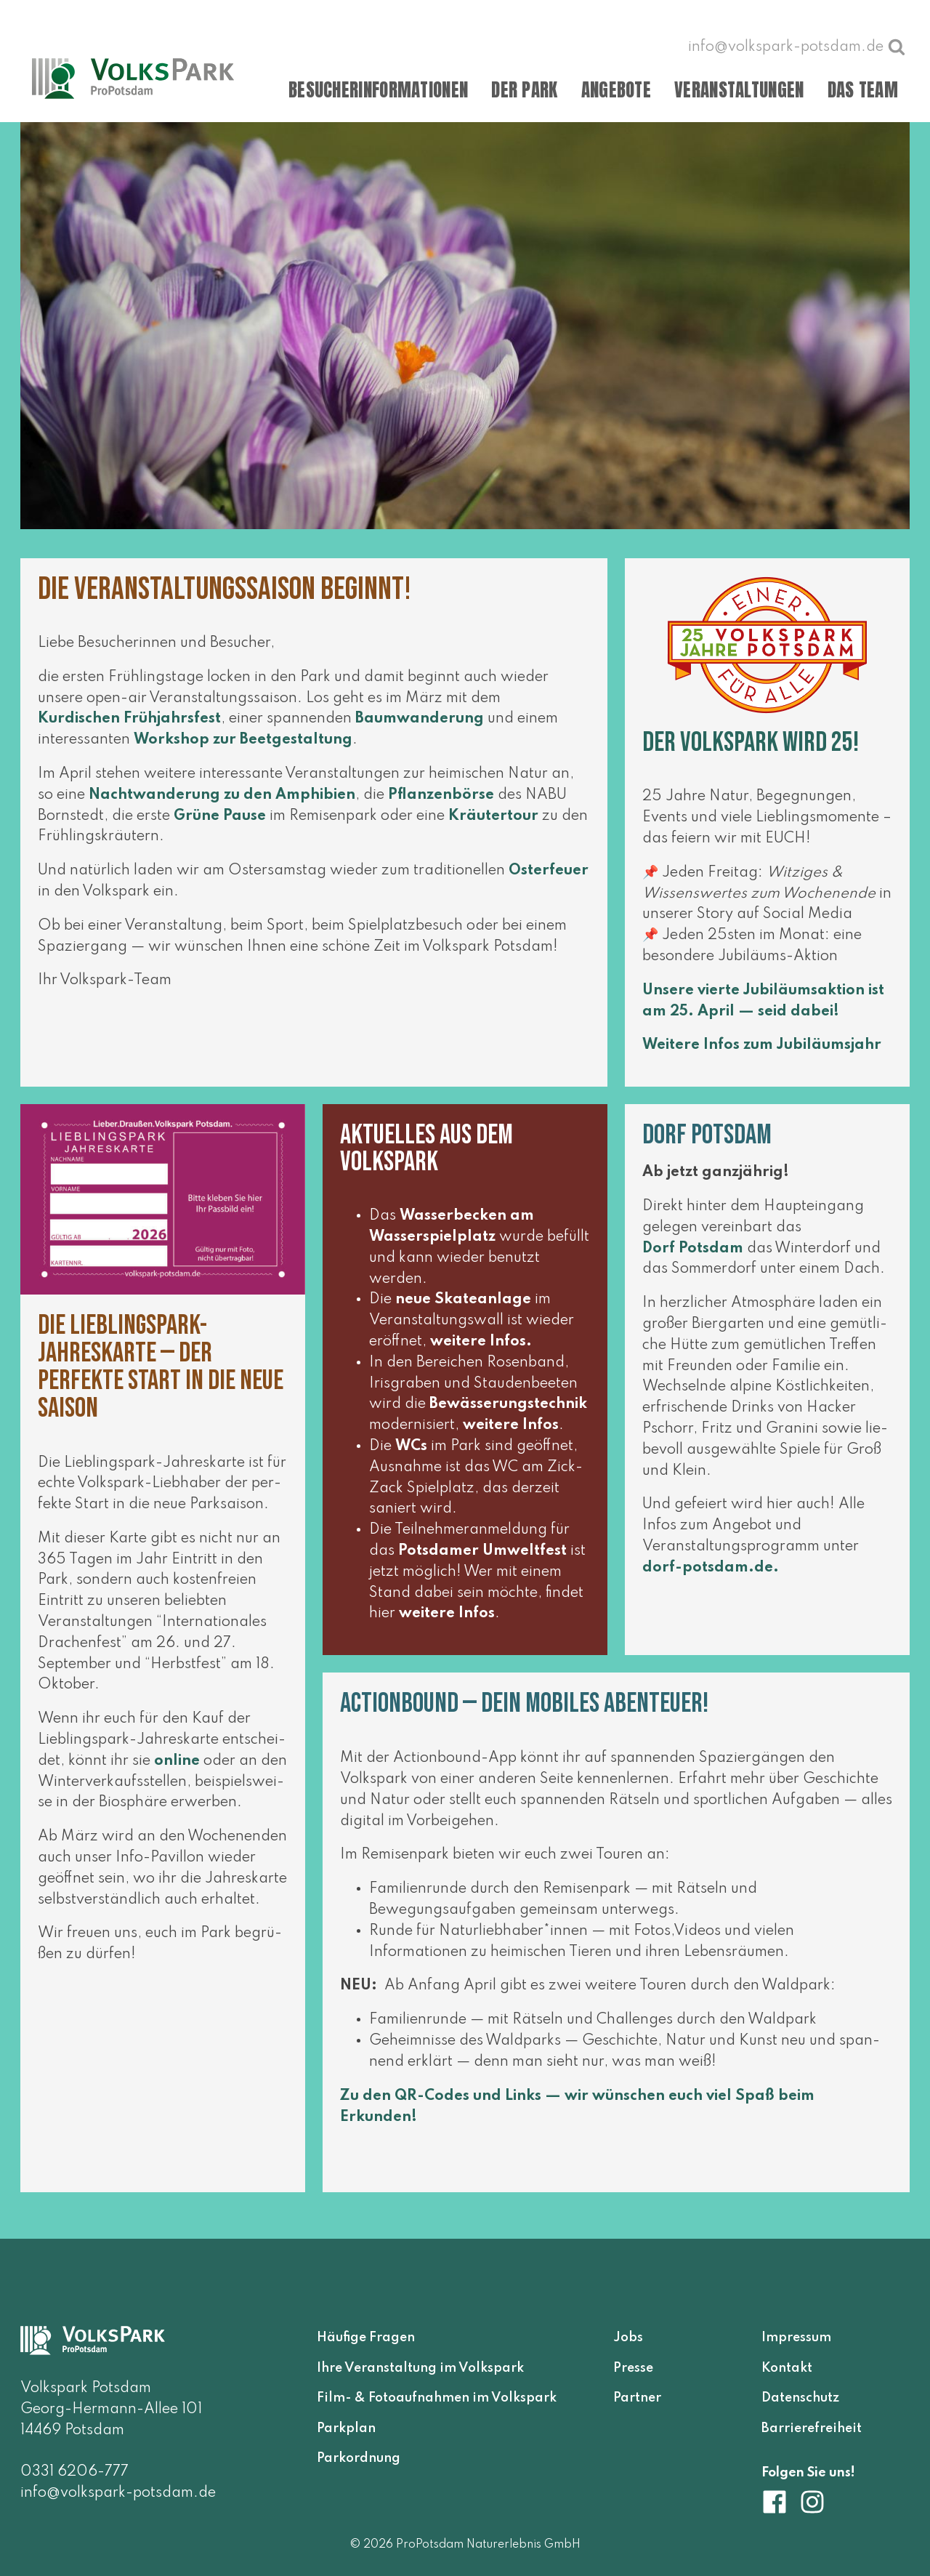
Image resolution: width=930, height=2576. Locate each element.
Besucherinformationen (378, 89)
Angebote (616, 89)
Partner (637, 2397)
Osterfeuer (549, 880)
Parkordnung (358, 2458)
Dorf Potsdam (692, 1257)
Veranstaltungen (739, 89)
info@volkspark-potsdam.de (118, 2493)
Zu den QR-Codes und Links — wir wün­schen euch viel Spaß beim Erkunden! (577, 2115)
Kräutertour (493, 825)
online (177, 1770)
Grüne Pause (220, 825)
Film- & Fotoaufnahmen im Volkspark (437, 2397)
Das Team (863, 89)
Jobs (628, 2337)
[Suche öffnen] (897, 46)
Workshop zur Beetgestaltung (243, 749)
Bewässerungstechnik (508, 1413)
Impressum (796, 2337)
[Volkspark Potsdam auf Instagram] (812, 2502)
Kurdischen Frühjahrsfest (129, 728)
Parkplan (346, 2428)
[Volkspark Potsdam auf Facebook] (780, 2502)
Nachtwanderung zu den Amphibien (222, 804)
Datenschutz (800, 2397)
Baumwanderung (419, 728)
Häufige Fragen (366, 2337)
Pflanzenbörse (441, 804)
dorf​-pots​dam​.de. (710, 1576)
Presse (633, 2368)
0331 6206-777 (74, 2472)
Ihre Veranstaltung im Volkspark (420, 2368)
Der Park (524, 89)
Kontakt (786, 2368)
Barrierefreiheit (811, 2428)
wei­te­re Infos (478, 1351)
